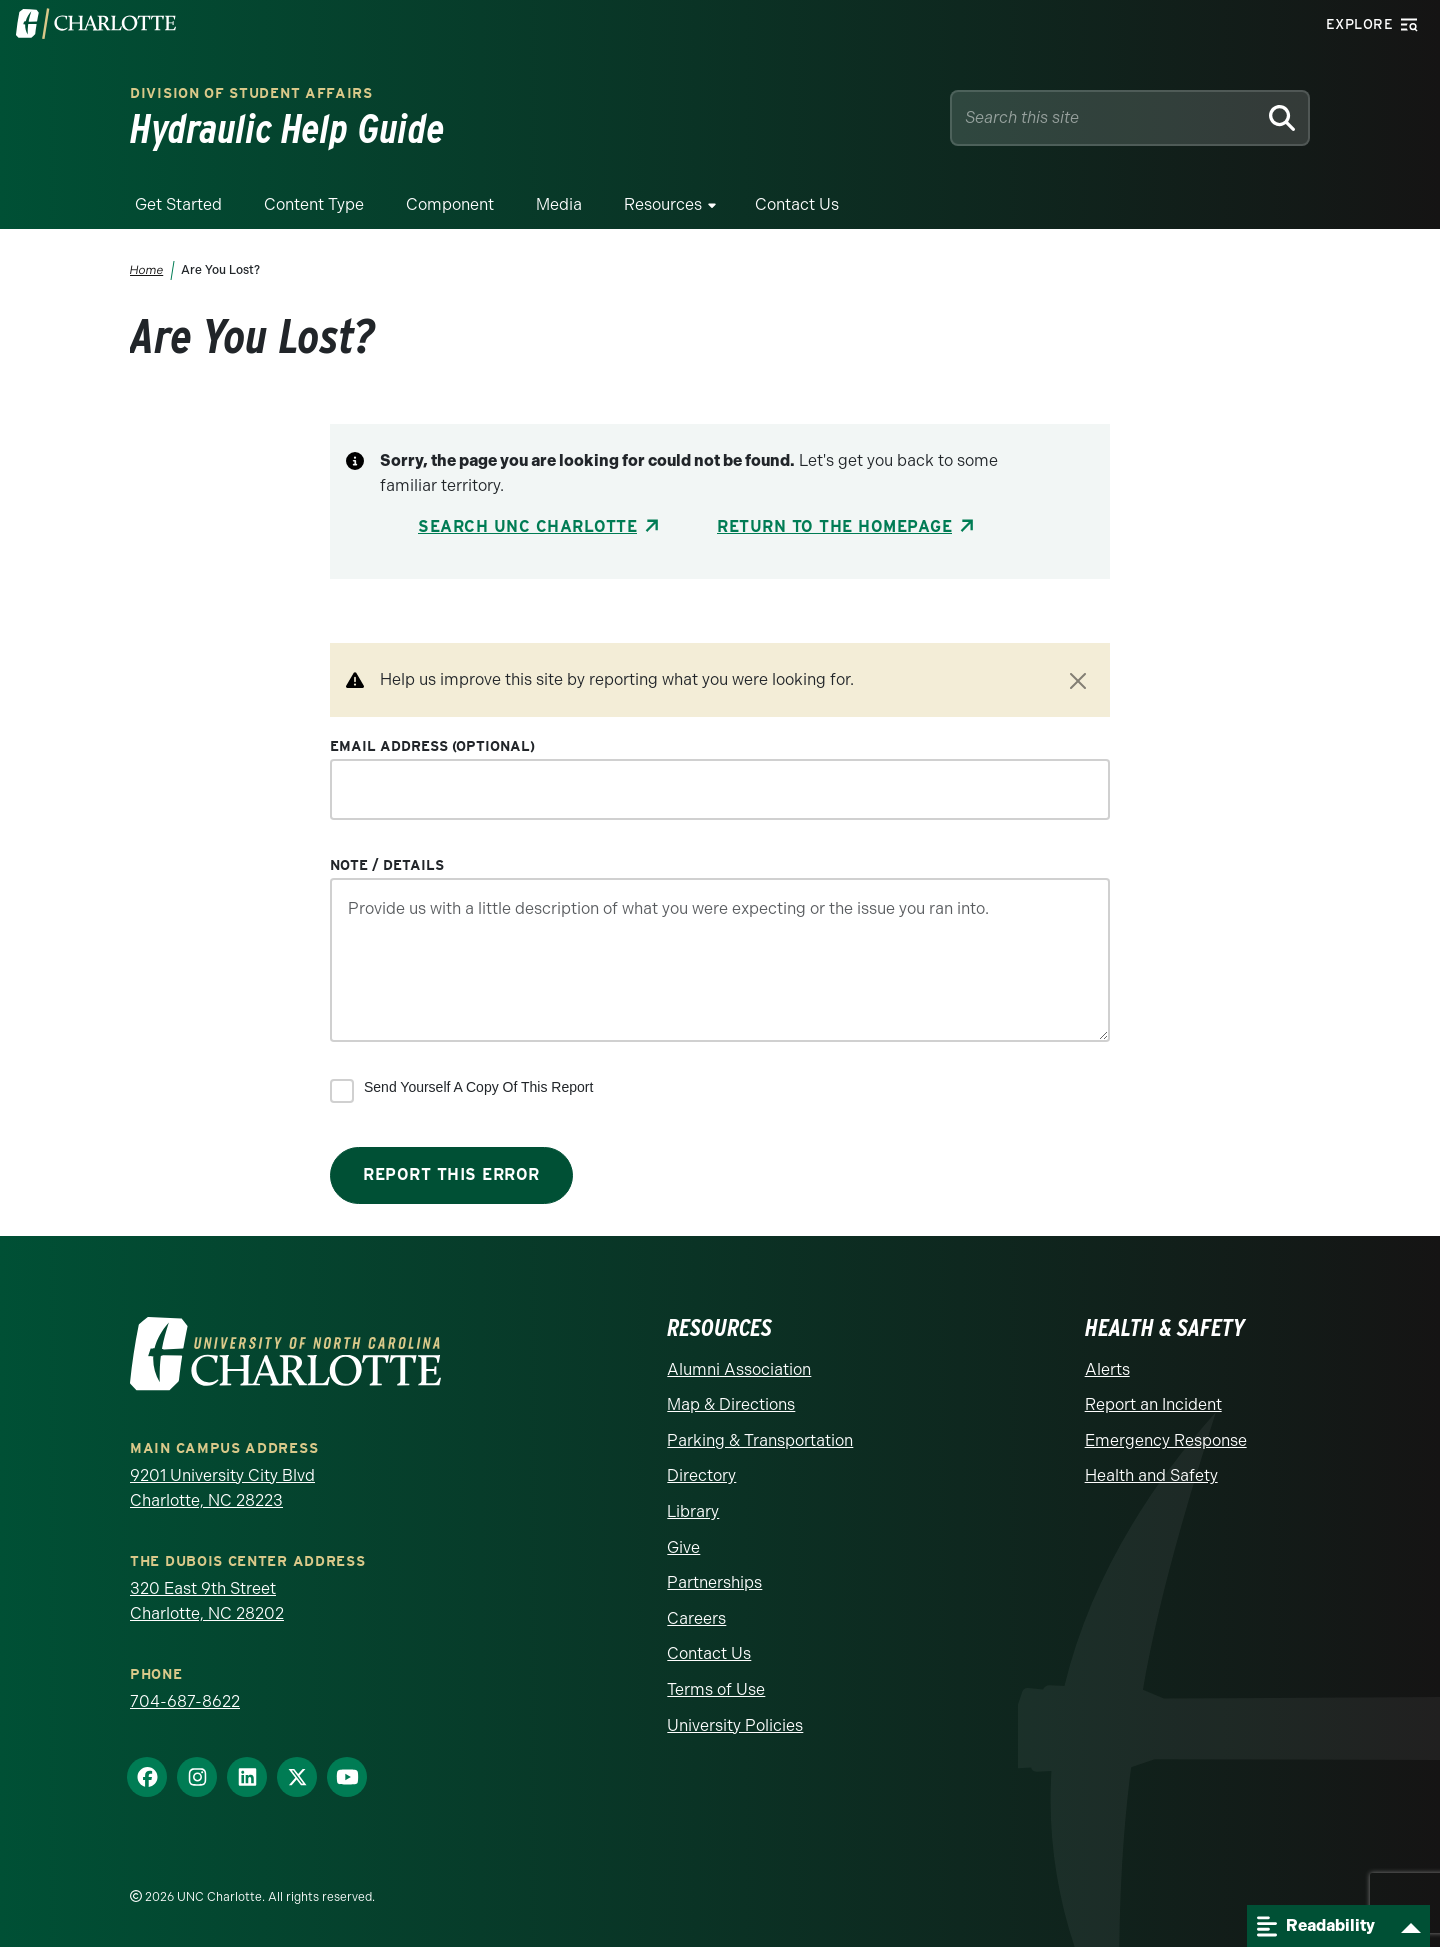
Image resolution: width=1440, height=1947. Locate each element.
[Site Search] (1107, 118)
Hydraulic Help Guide (287, 129)
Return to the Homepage (834, 526)
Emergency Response (1166, 1440)
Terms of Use (716, 1689)
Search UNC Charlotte (527, 526)
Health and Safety (1151, 1475)
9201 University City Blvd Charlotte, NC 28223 (222, 1488)
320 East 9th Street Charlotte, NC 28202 (207, 1601)
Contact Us (797, 204)
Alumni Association (739, 1369)
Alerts (1107, 1369)
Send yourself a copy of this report (478, 1087)
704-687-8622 (185, 1701)
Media (559, 204)
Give (683, 1547)
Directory (701, 1475)
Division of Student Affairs (251, 93)
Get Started (178, 204)
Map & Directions (731, 1404)
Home (147, 270)
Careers (696, 1618)
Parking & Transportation (760, 1440)
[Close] (1078, 681)
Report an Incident (1153, 1404)
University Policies (735, 1725)
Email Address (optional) (432, 746)
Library (693, 1511)
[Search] (1281, 118)
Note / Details (387, 865)
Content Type (314, 204)
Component (450, 204)
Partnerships (714, 1582)
